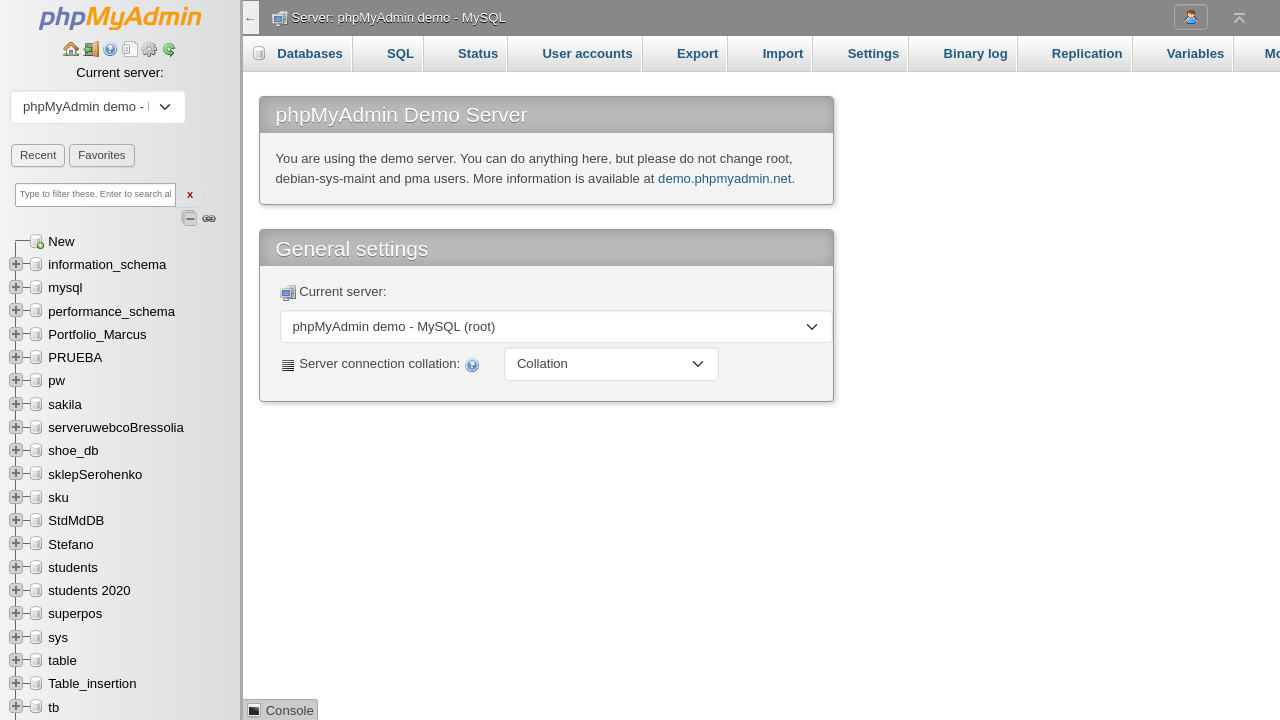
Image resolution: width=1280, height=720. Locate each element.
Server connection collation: (380, 364)
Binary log (962, 53)
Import (769, 53)
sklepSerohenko (95, 474)
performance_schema (111, 311)
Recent (38, 155)
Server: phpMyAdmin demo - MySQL (399, 17)
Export (685, 53)
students (73, 567)
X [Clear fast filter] (190, 195)
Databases (297, 53)
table (62, 660)
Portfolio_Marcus (97, 334)
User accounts (574, 53)
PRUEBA (75, 357)
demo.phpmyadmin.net (724, 178)
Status (465, 53)
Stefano (70, 544)
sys (58, 637)
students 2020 (89, 590)
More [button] (1168, 53)
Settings (860, 53)
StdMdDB (76, 520)
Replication (1074, 53)
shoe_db (73, 450)
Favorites (101, 155)
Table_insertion (92, 683)
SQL (387, 53)
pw (56, 380)
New (61, 241)
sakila (65, 404)
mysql (65, 287)
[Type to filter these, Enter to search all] (95, 195)
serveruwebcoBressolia (116, 427)
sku (58, 497)
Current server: (119, 72)
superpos (75, 613)
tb (53, 707)
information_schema (107, 264)
